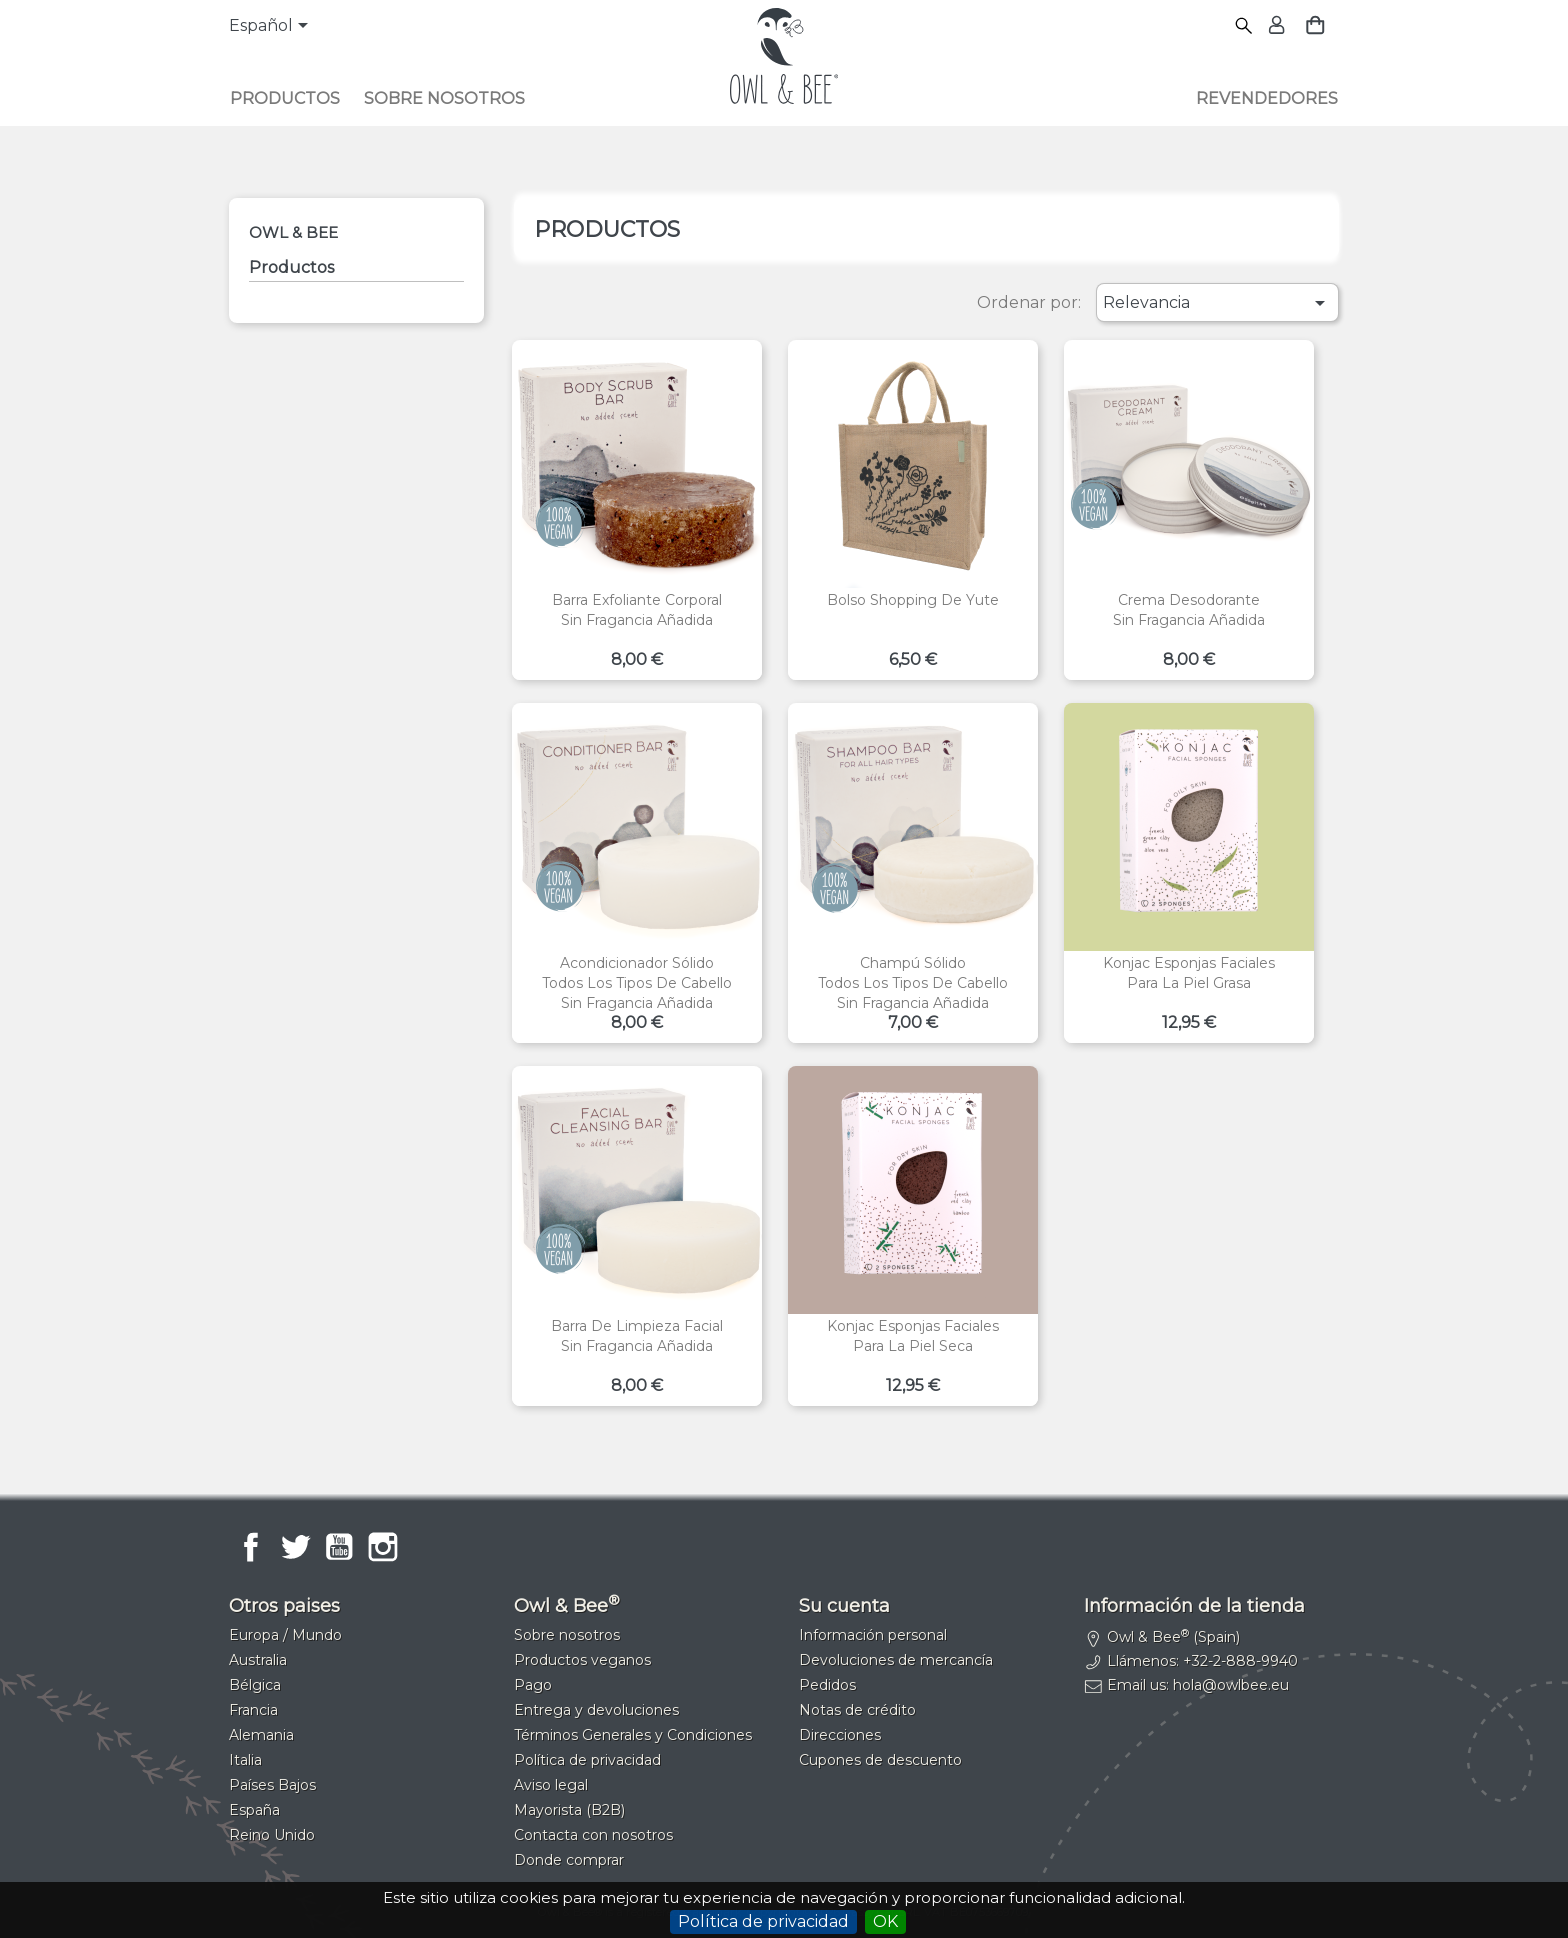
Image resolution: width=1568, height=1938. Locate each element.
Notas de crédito (857, 1710)
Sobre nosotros (444, 98)
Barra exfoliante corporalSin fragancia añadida (637, 610)
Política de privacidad (763, 1921)
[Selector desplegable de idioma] (272, 27)
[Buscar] (1244, 26)
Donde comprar (569, 1860)
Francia (253, 1710)
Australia (258, 1660)
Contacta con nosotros (593, 1835)
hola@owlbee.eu (1231, 1685)
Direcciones (840, 1735)
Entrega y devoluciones (596, 1710)
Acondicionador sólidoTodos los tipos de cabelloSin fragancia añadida (637, 983)
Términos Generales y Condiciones (633, 1735)
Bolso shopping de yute (913, 600)
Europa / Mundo (285, 1635)
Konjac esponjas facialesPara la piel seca (913, 1336)
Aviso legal (551, 1785)
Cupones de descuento (880, 1760)
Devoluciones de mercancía (896, 1660)
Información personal (873, 1635)
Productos (285, 98)
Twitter (295, 1547)
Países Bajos (272, 1785)
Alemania (261, 1735)
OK (885, 1921)
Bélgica (255, 1685)
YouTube (339, 1547)
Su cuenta (844, 1606)
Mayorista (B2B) (569, 1810)
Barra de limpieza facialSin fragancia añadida (637, 1336)
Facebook (251, 1547)
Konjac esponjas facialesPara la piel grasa (1189, 973)
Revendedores (1267, 98)
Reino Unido (272, 1835)
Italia (245, 1760)
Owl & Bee (293, 232)
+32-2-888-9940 (1240, 1661)
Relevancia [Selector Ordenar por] (1217, 303)
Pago (533, 1685)
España (254, 1810)
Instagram (383, 1547)
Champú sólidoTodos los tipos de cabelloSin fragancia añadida (913, 983)
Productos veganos (582, 1660)
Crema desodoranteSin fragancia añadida (1189, 610)
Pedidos (827, 1685)
